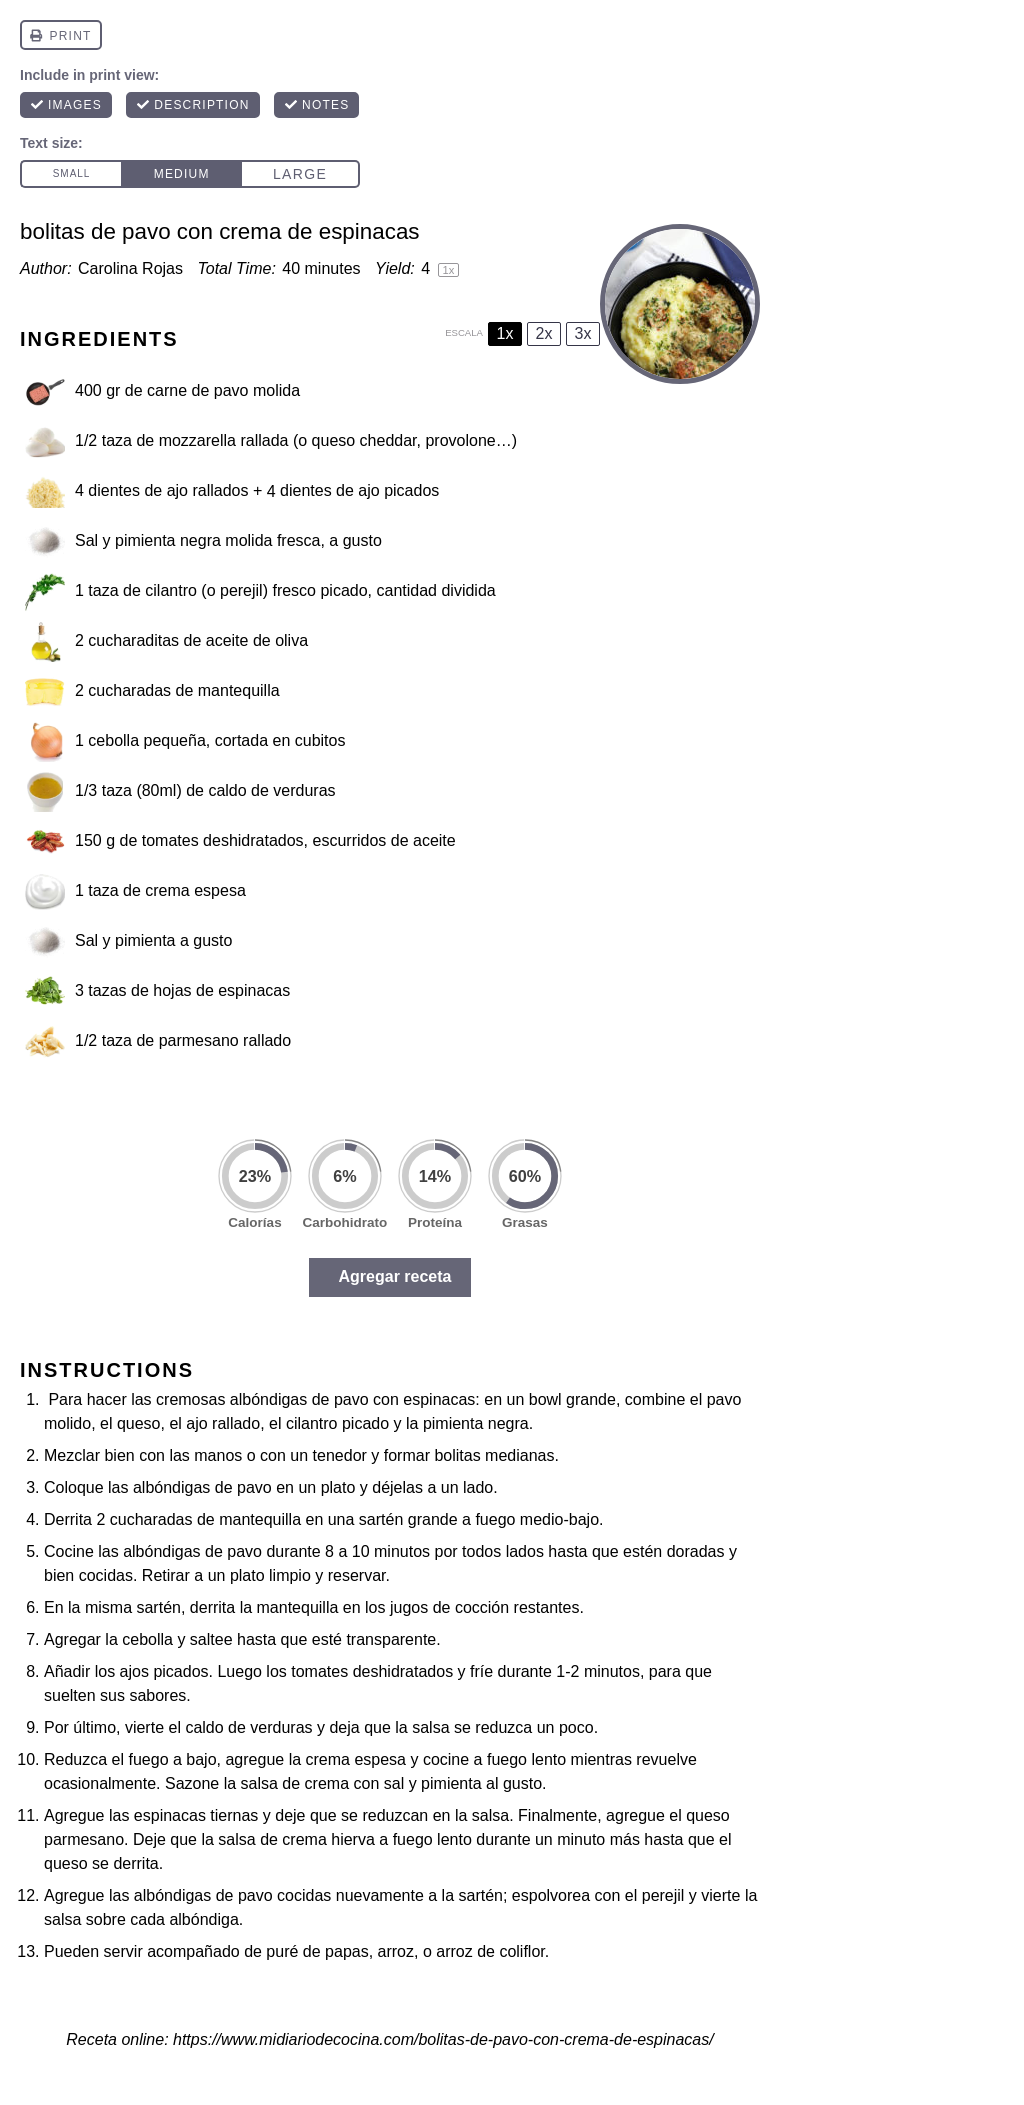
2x (544, 333)
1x (505, 333)
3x (583, 333)
